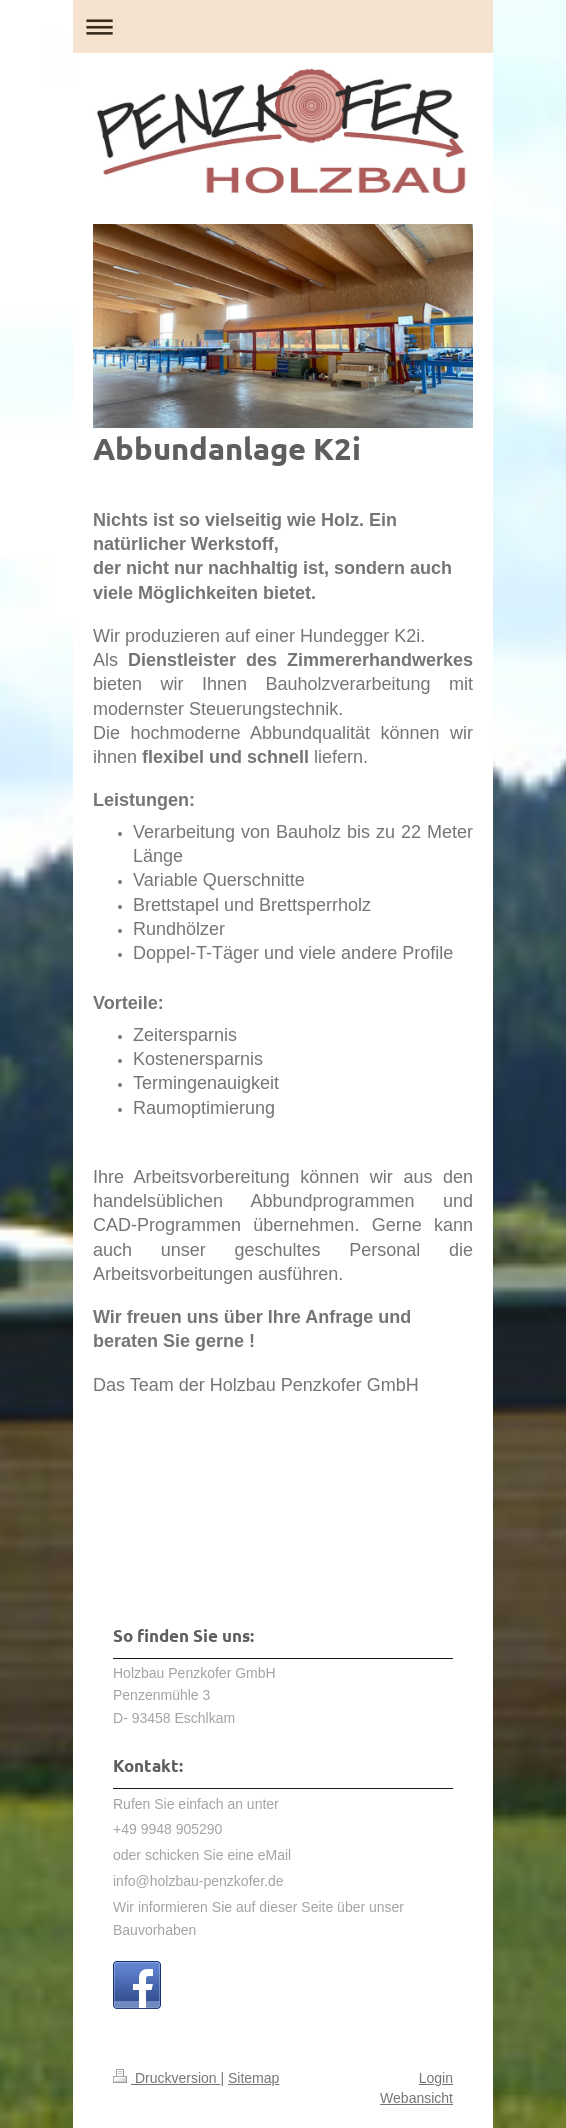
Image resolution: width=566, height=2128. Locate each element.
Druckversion (166, 2078)
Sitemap (253, 2078)
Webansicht (416, 2098)
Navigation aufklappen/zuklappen (283, 26)
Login (436, 2078)
